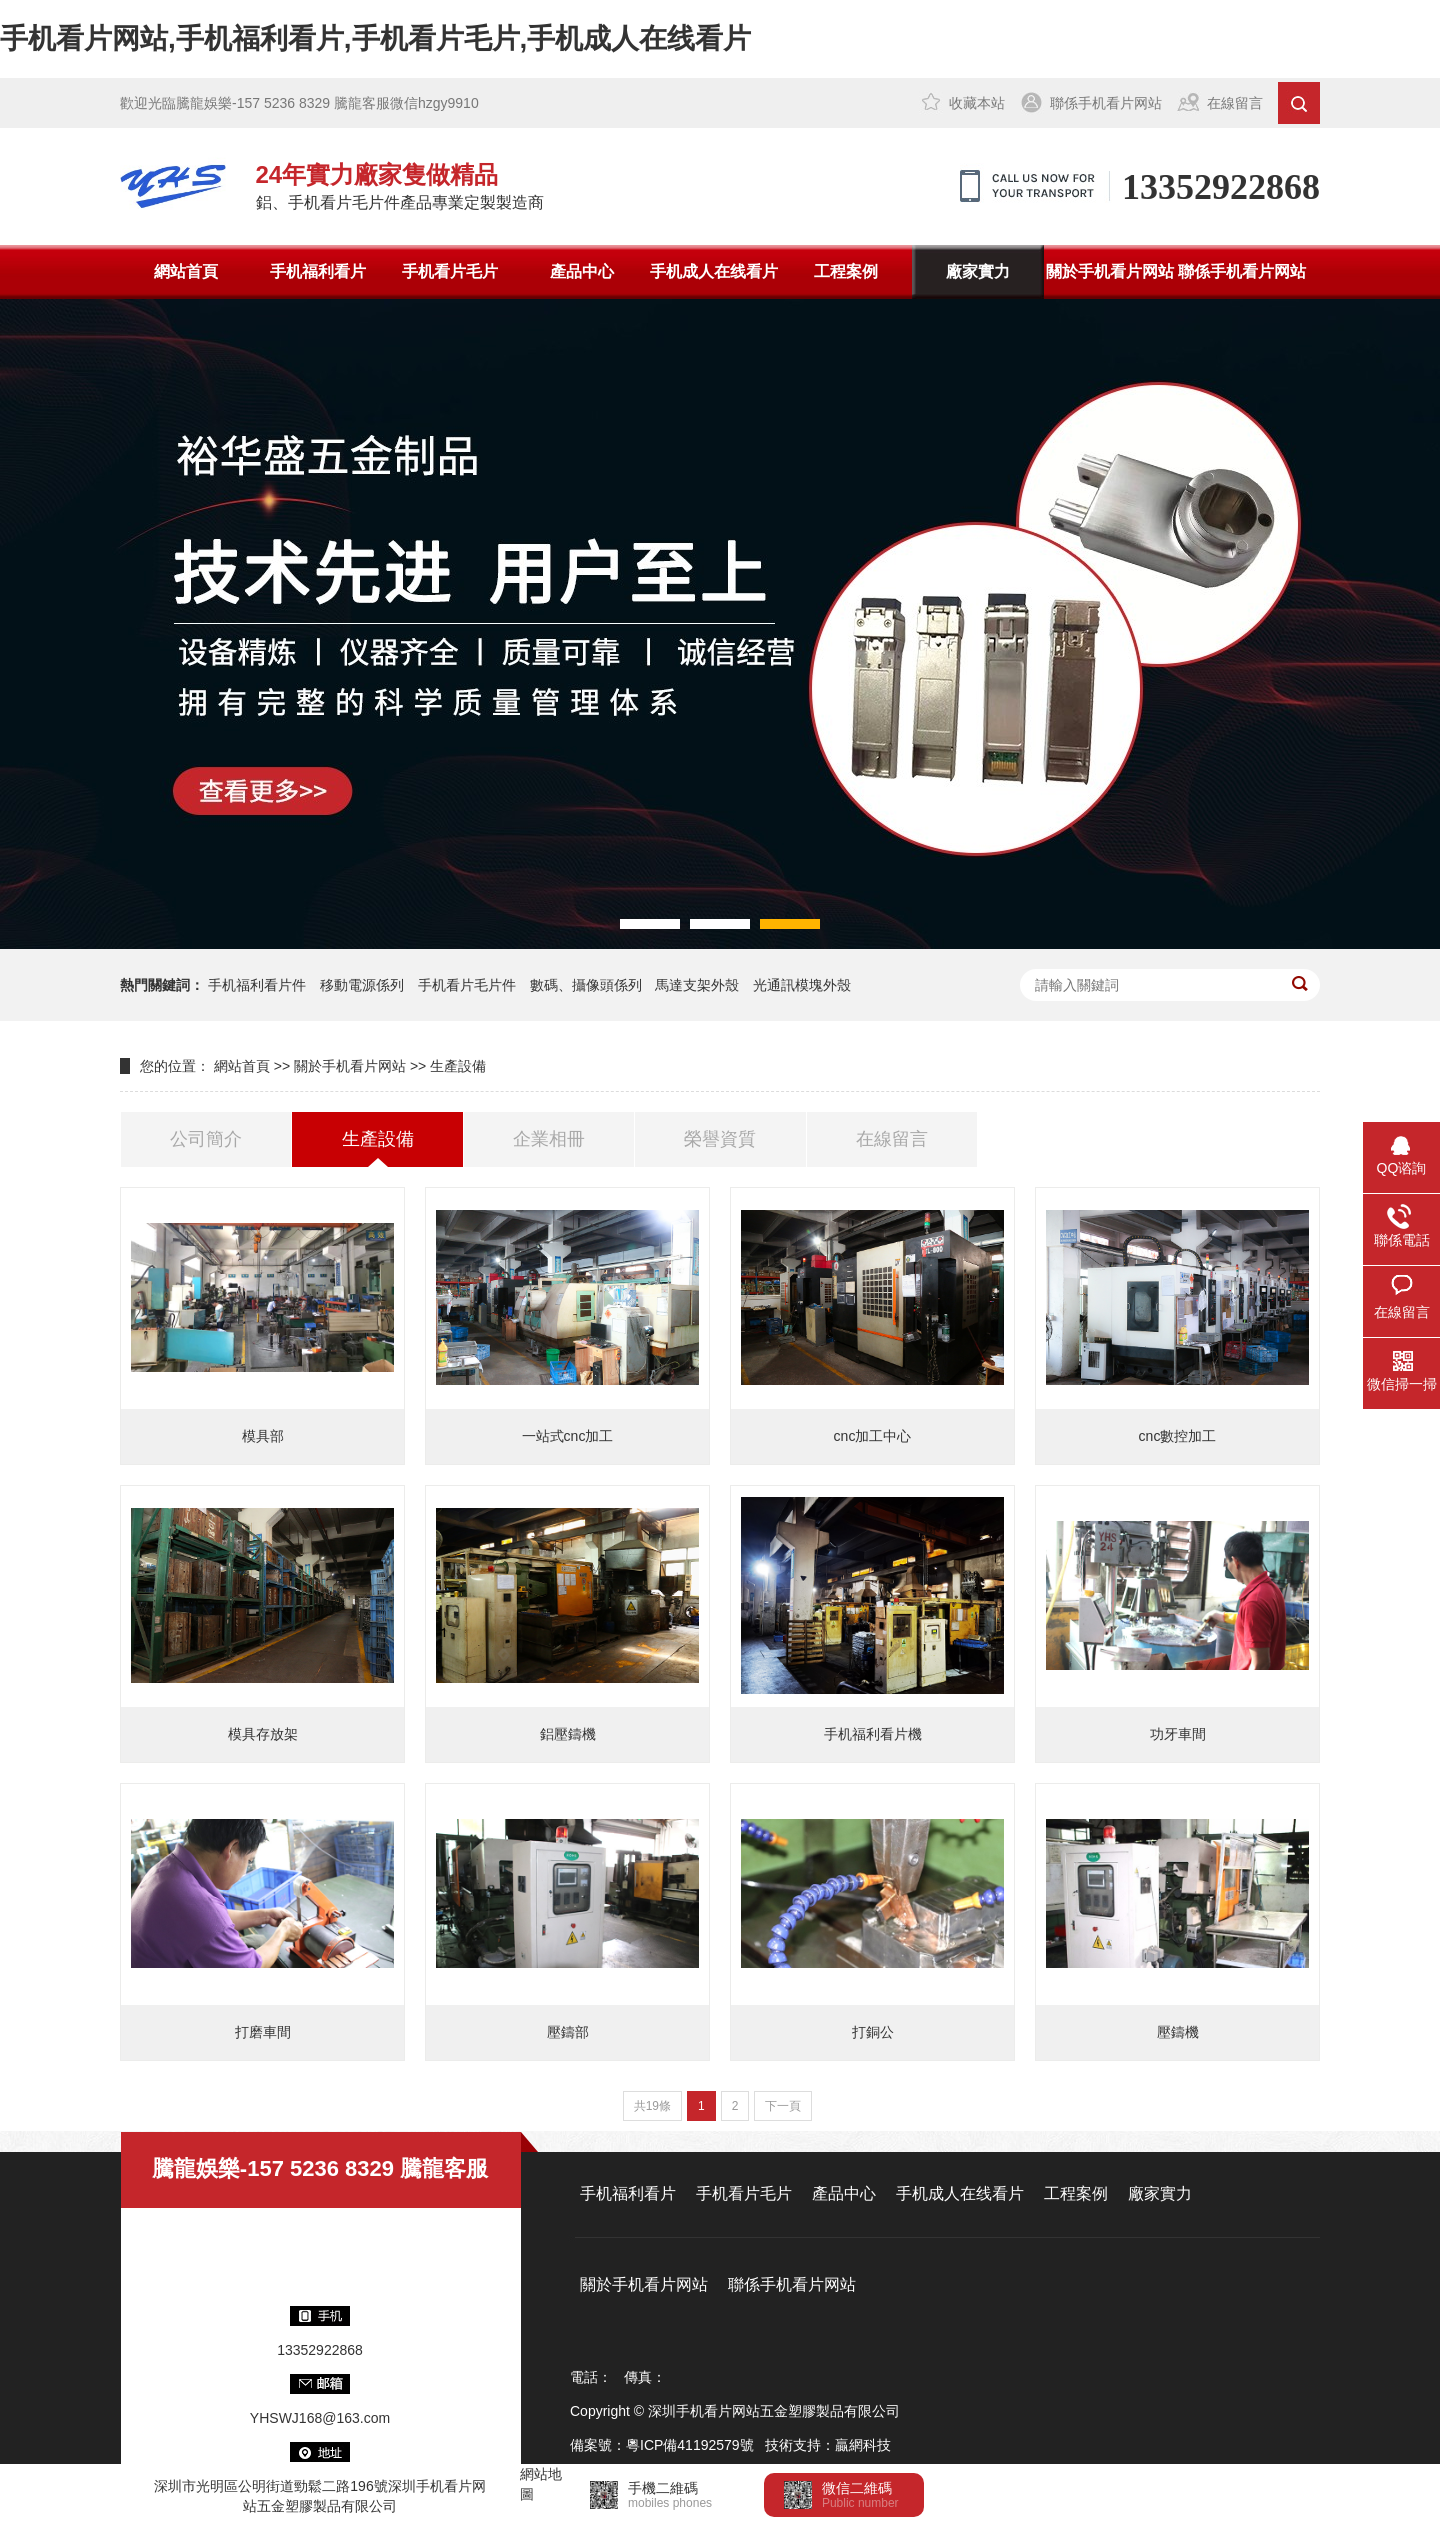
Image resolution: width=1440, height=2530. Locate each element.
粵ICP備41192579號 (690, 2445)
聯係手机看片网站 (1106, 103)
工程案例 (846, 271)
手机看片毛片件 (467, 985)
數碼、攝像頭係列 (586, 985)
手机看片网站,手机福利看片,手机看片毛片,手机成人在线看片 (375, 38)
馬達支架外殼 (697, 985)
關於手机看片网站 (1110, 271)
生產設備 (458, 1066)
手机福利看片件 (257, 985)
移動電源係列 (362, 985)
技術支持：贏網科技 (828, 2445)
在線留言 (1235, 103)
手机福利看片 (318, 271)
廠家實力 (978, 271)
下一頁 (783, 2106)
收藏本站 (977, 103)
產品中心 (582, 271)
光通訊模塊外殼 (802, 985)
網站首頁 (186, 271)
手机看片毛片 (450, 271)
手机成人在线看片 (714, 271)
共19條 (652, 2106)
